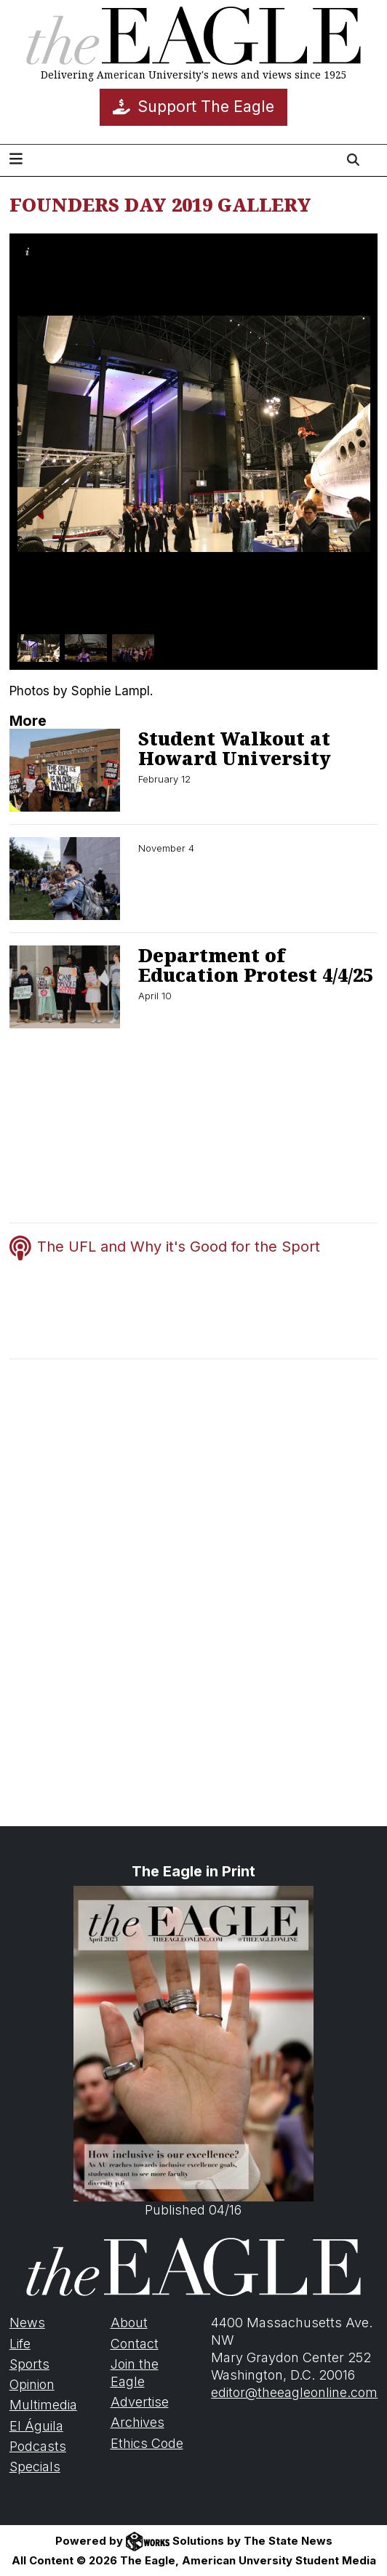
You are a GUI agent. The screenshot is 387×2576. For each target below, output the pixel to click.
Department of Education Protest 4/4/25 (255, 965)
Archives (137, 2422)
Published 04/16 (193, 2051)
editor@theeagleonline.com (294, 2392)
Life (20, 2343)
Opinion (32, 2384)
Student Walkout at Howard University (234, 748)
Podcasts (37, 2446)
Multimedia (43, 2404)
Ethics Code (147, 2443)
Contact (135, 2343)
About (129, 2322)
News (27, 2322)
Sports (29, 2364)
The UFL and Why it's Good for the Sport (178, 1246)
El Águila (36, 2425)
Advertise (140, 2401)
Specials (34, 2466)
